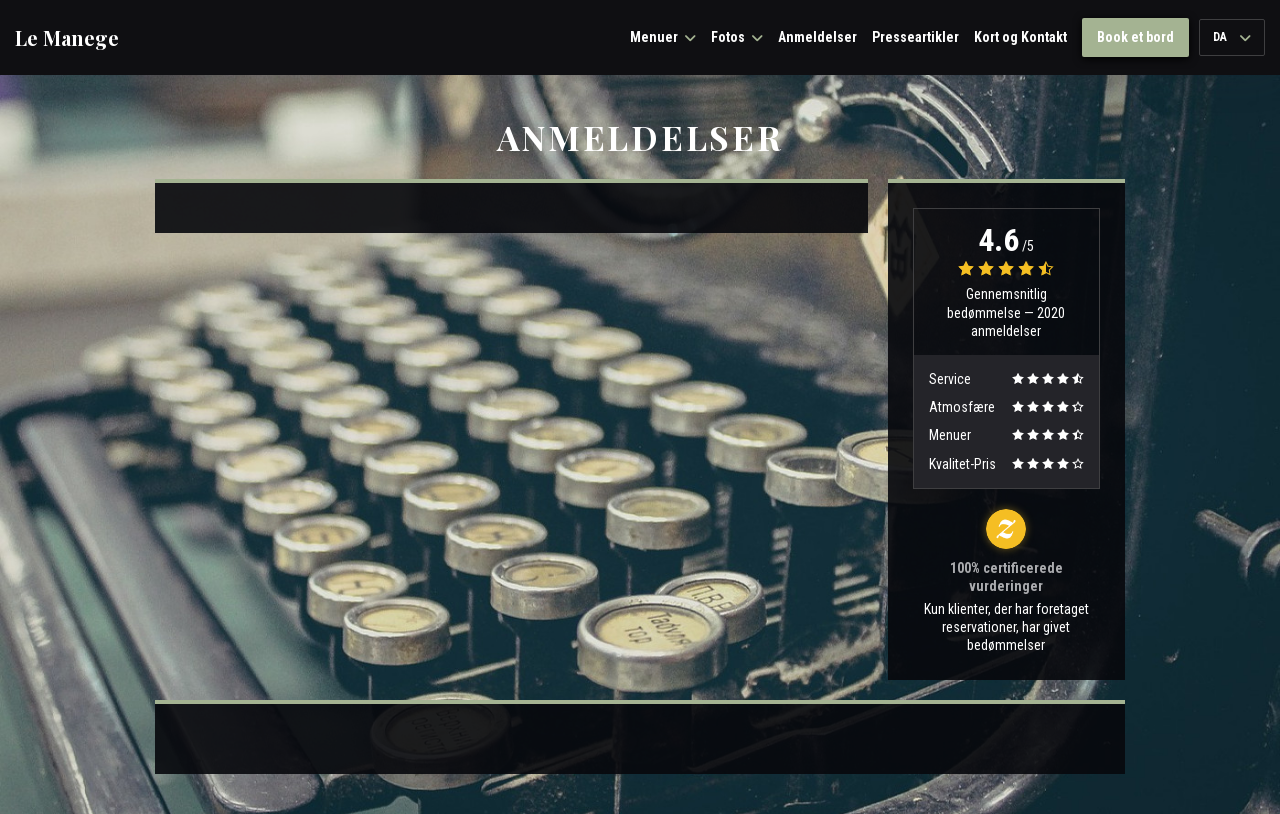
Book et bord (1135, 37)
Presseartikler (915, 37)
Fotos (737, 37)
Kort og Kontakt (1020, 37)
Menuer (663, 37)
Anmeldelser (817, 37)
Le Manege (67, 38)
